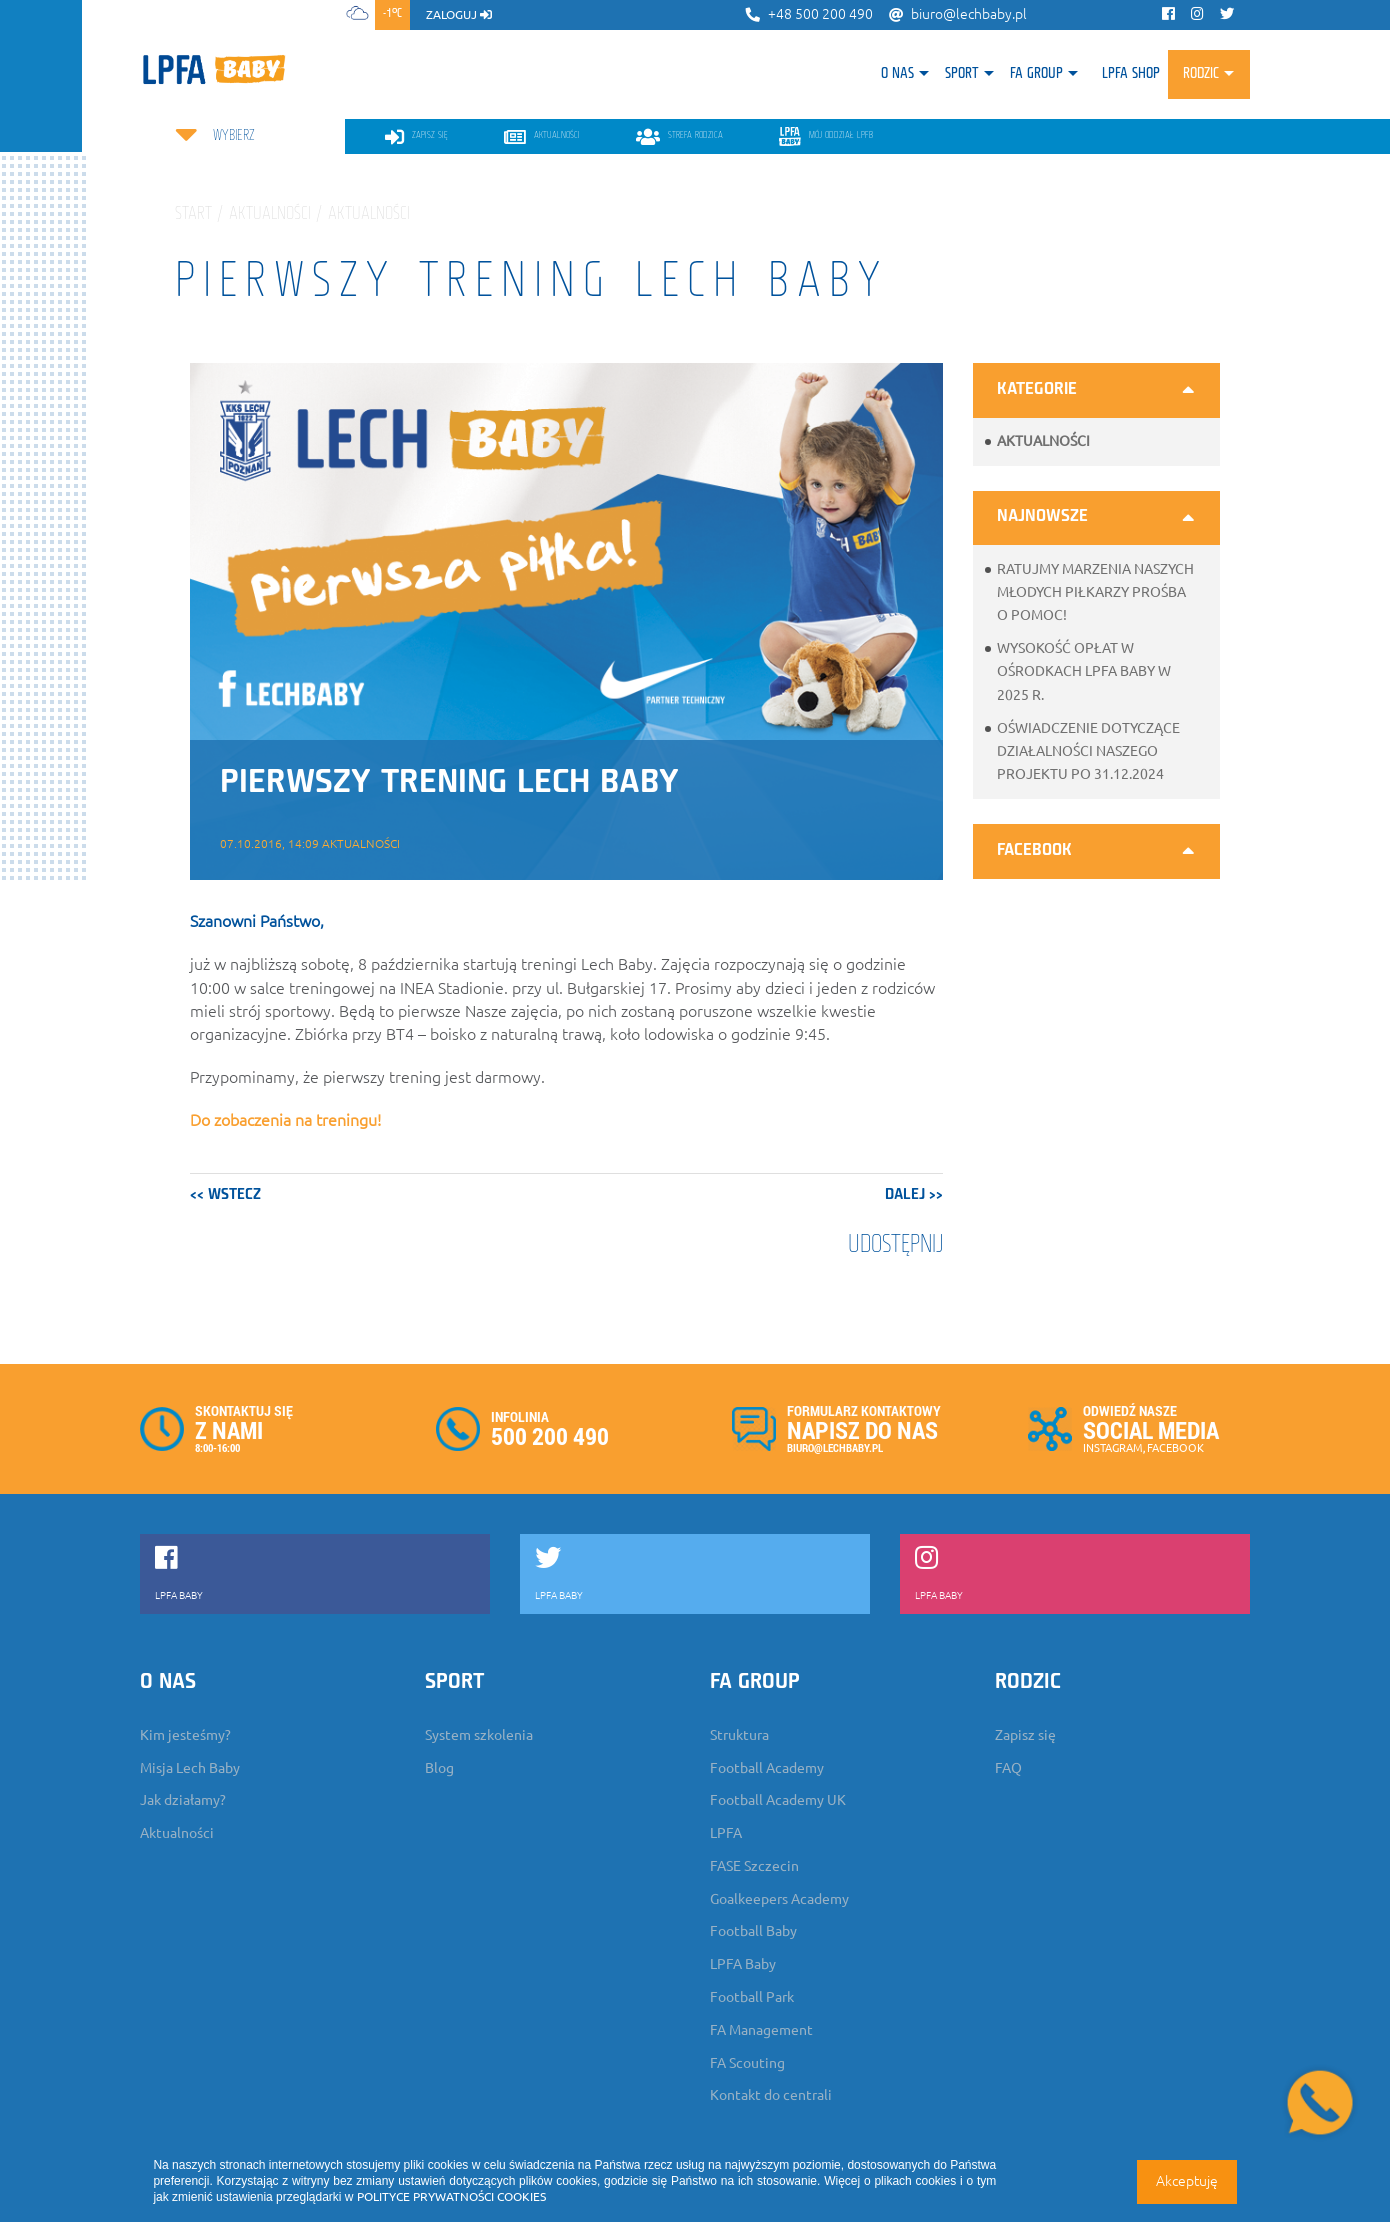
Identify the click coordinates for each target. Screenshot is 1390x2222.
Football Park (752, 1997)
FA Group (1036, 74)
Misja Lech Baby (190, 1768)
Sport (962, 74)
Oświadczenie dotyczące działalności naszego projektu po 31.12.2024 (1088, 751)
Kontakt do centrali (771, 2095)
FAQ (1008, 1768)
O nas (897, 74)
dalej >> (914, 1195)
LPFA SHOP (1131, 74)
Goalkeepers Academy (779, 1899)
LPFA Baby (743, 1964)
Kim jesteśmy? (185, 1735)
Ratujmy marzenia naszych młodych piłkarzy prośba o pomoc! (1095, 592)
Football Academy (767, 1768)
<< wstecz (225, 1195)
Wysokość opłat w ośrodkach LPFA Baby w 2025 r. (1084, 671)
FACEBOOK (1175, 1448)
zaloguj (459, 14)
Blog (439, 1768)
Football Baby (753, 1931)
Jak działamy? (183, 1800)
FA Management (761, 2030)
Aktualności (1043, 441)
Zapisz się (1025, 1735)
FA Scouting (747, 2063)
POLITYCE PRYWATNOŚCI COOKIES (451, 2196)
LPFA (726, 1833)
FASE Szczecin (754, 1866)
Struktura (739, 1735)
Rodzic (1201, 74)
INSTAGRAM (1113, 1448)
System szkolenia (479, 1735)
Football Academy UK (778, 1800)
